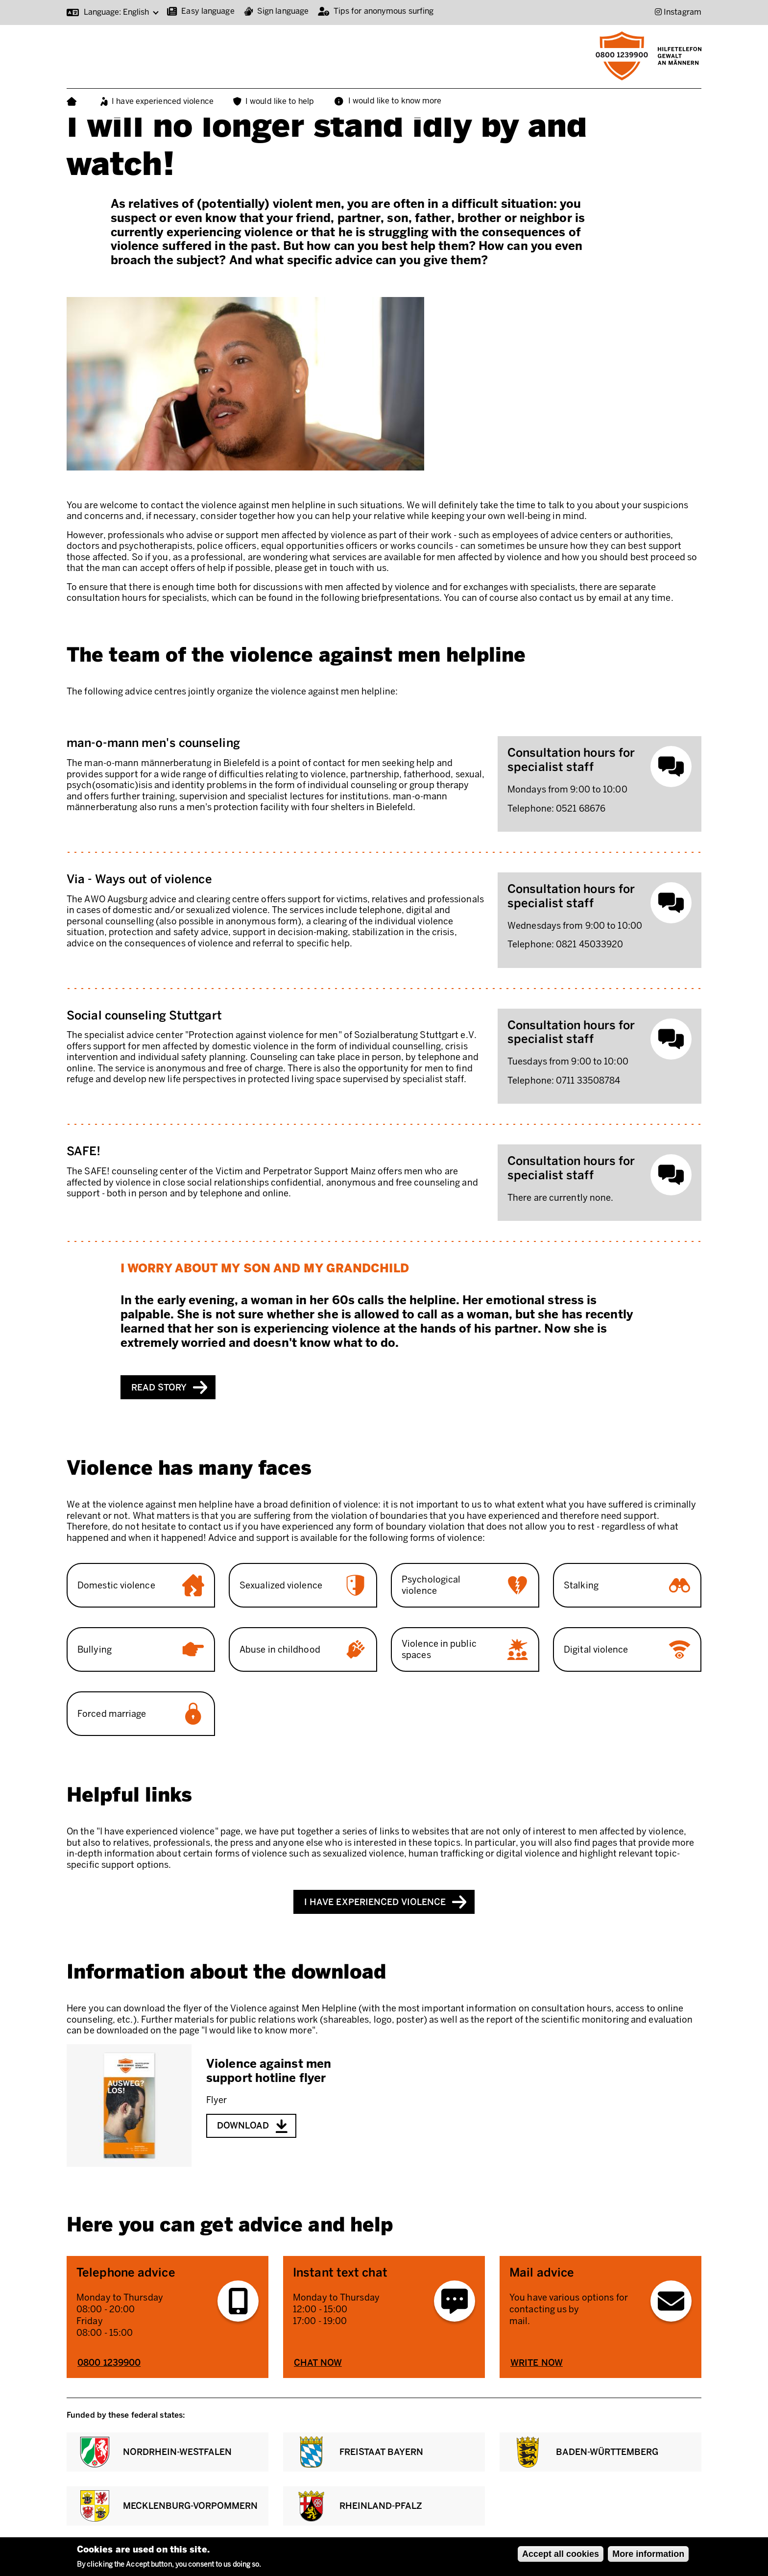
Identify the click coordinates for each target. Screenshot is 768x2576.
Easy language (207, 11)
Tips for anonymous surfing (384, 11)
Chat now (318, 2362)
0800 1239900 (109, 2362)
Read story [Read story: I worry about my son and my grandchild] (159, 1387)
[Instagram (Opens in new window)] (678, 12)
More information (648, 2554)
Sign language (283, 11)
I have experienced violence (163, 101)
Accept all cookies (560, 2554)
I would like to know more (395, 101)
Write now (536, 2362)
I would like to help (279, 101)
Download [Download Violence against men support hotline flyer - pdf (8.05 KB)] (243, 2125)
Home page (74, 101)
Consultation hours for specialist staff (571, 760)
